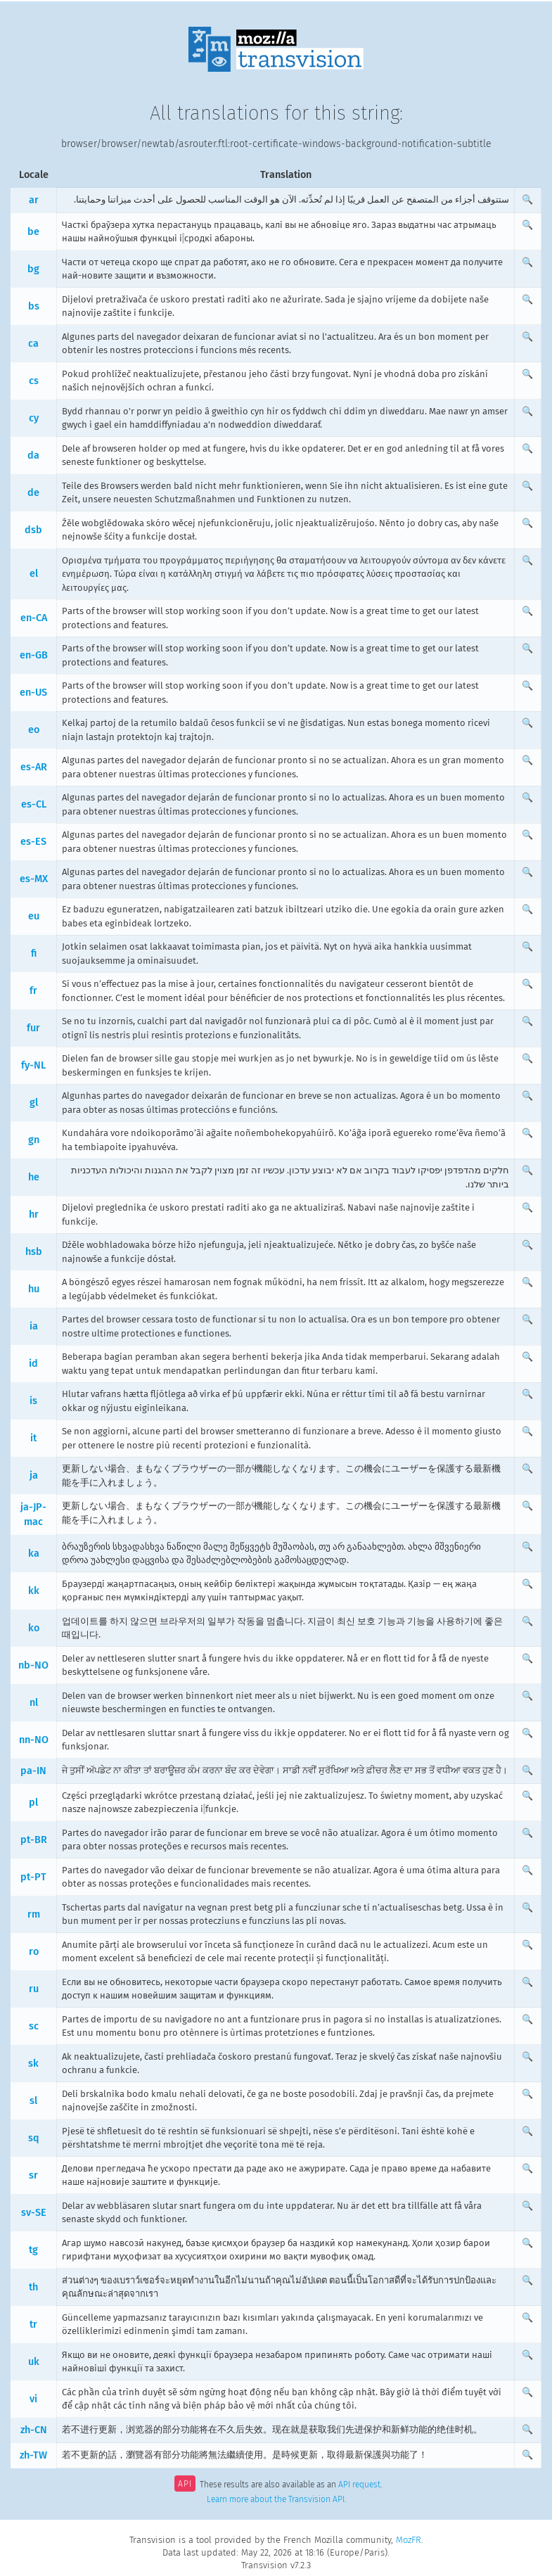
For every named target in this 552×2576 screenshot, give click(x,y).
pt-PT (33, 1877)
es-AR (33, 767)
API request (359, 2485)
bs (33, 306)
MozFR (408, 2539)
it (33, 1438)
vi (33, 2399)
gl (34, 1103)
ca (33, 344)
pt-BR (33, 1840)
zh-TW (33, 2455)
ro (34, 1952)
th (33, 2287)
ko (33, 1628)
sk (33, 2064)
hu (33, 1289)
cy (34, 418)
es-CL (33, 804)
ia (34, 1326)
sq (33, 2138)
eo (33, 730)
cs (34, 381)
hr (34, 1214)
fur (33, 1028)
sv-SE (33, 2213)
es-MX (34, 879)
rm (33, 1914)
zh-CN (33, 2430)
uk (33, 2362)
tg (33, 2250)
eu (33, 916)
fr (33, 991)
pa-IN (33, 1771)
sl (33, 2101)
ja (34, 1475)
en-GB (34, 655)
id (33, 1364)
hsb (33, 1252)
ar (34, 200)
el (34, 574)
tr (33, 2324)
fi (34, 953)
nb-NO (33, 1665)
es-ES (33, 842)
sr (33, 2175)
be (33, 232)
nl (34, 1703)
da (33, 455)
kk (33, 1591)
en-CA (33, 618)
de (33, 493)
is (33, 1401)
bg (33, 269)
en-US (33, 693)
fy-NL (33, 1065)
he (33, 1177)
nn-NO (34, 1740)
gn (33, 1140)
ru (34, 1989)
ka (33, 1554)
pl (33, 1803)
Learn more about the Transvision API (276, 2499)
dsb (33, 530)
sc (34, 2026)
